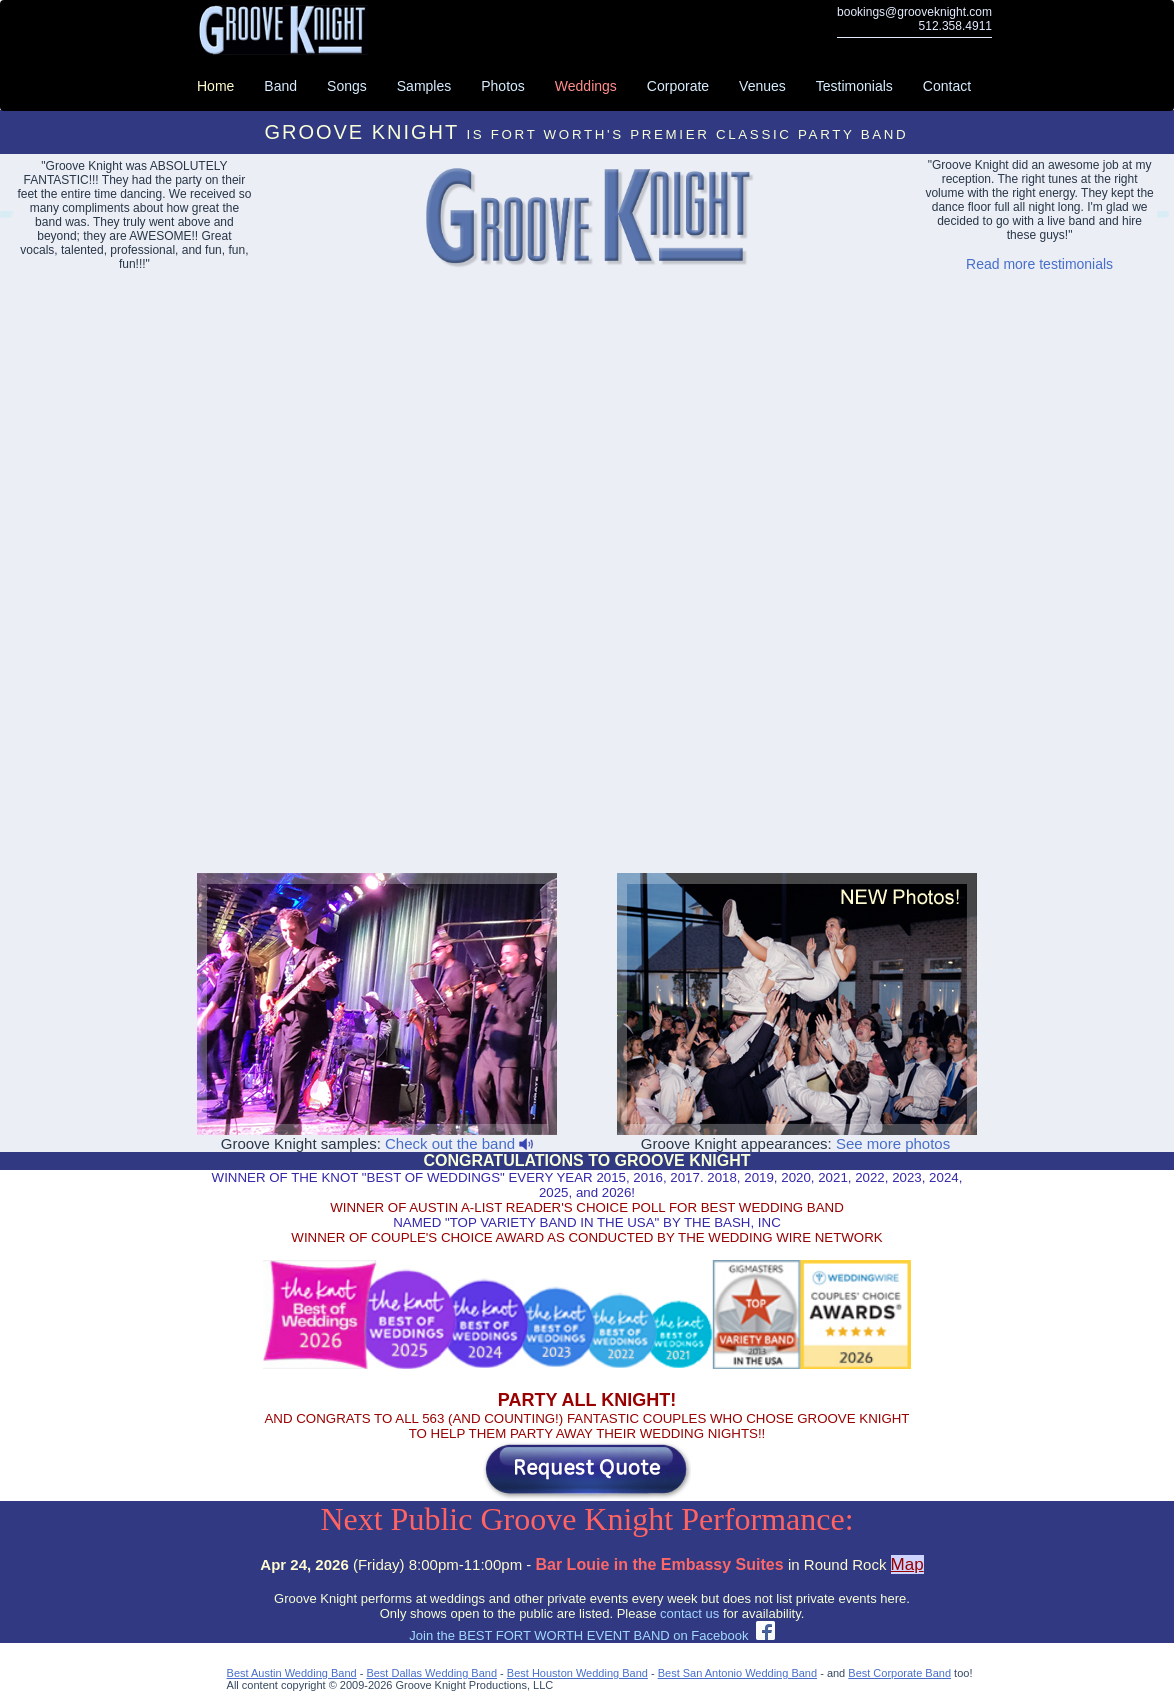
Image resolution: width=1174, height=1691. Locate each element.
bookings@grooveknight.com (914, 12)
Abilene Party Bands (1162, 217)
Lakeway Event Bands (5, 217)
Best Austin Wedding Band (292, 1673)
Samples (424, 86)
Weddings (586, 86)
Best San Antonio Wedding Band (737, 1673)
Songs (347, 86)
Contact (947, 86)
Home (215, 86)
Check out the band (459, 1143)
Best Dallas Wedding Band (431, 1673)
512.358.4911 (955, 26)
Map (907, 1564)
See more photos (893, 1143)
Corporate (678, 86)
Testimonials (854, 86)
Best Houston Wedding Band (577, 1673)
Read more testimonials (1039, 264)
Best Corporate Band (899, 1673)
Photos (503, 86)
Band (280, 86)
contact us (689, 1613)
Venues (762, 86)
